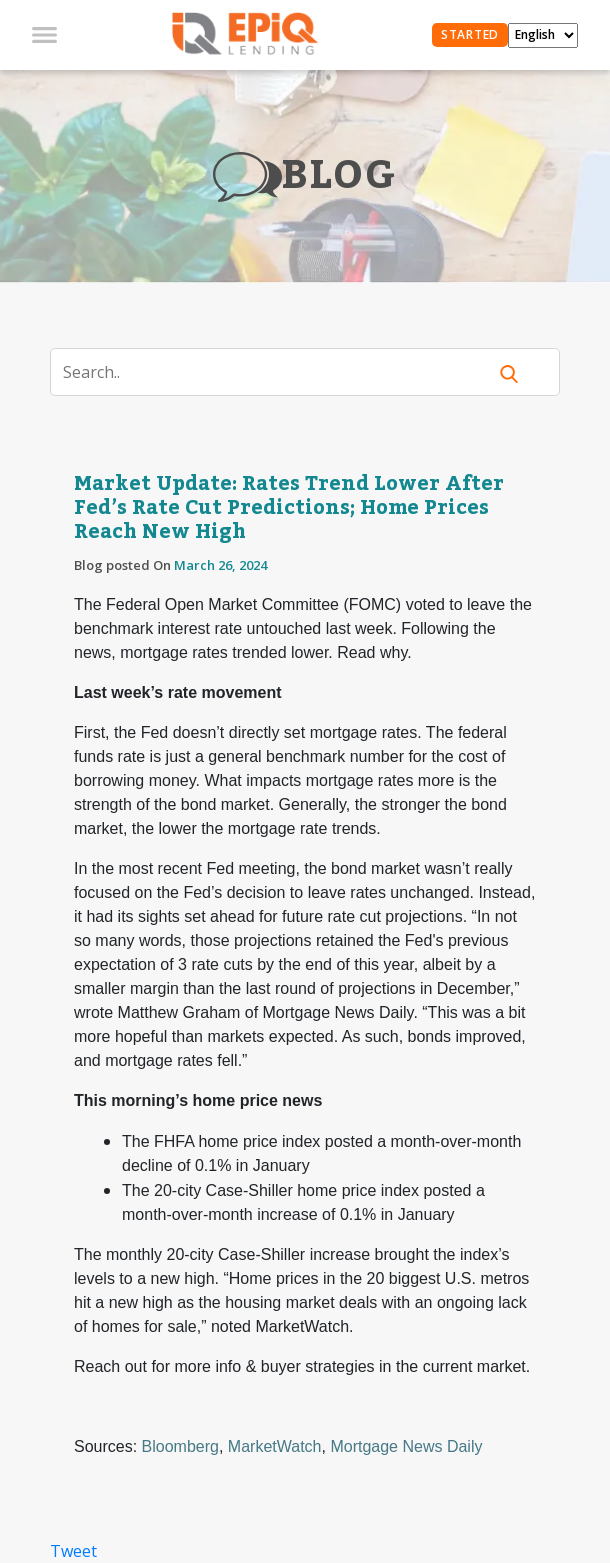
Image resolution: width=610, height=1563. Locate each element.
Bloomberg (180, 1446)
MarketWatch (275, 1446)
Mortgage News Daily (406, 1446)
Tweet (73, 1551)
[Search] (280, 372)
